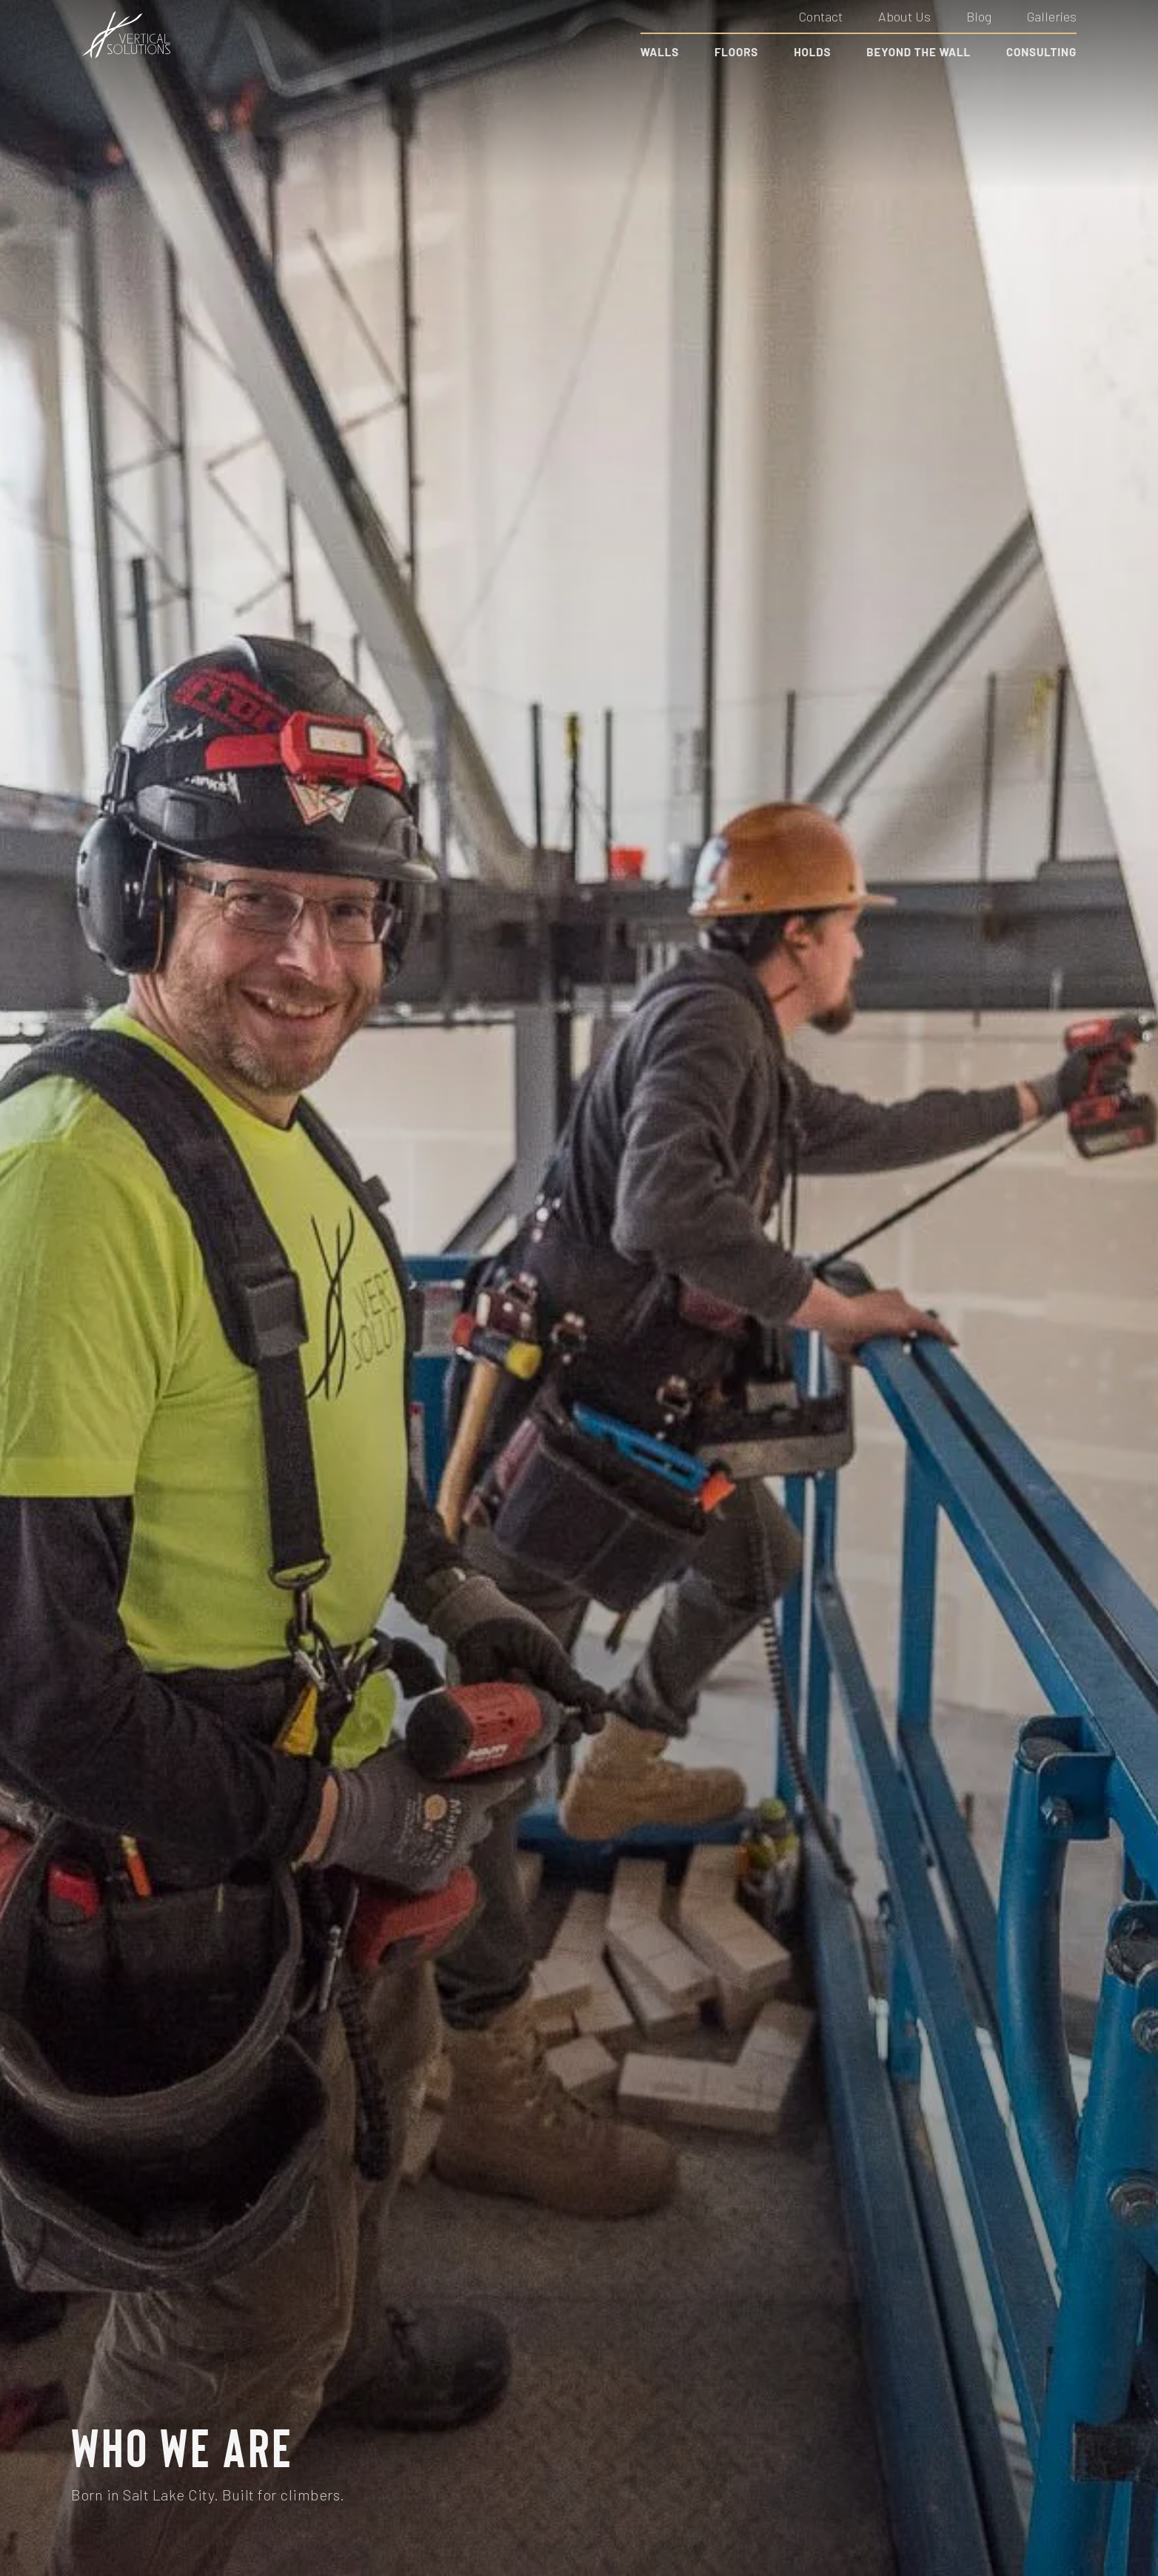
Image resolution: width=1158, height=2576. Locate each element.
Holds (812, 51)
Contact (821, 16)
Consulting (1041, 51)
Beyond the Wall (918, 51)
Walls (659, 51)
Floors (736, 51)
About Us (904, 16)
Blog (978, 16)
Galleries (1052, 16)
